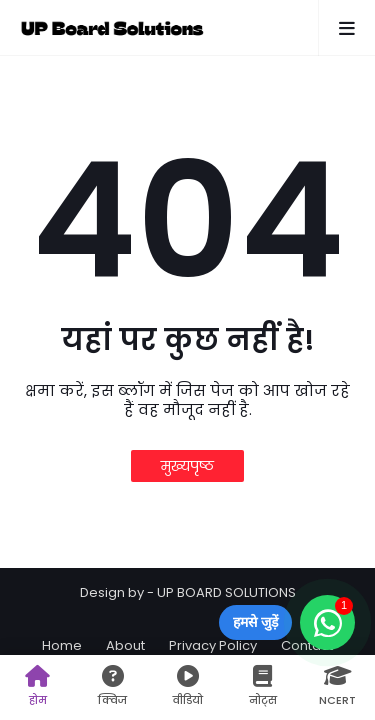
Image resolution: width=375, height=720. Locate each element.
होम (37, 686)
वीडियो (187, 686)
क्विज (112, 686)
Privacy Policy (213, 645)
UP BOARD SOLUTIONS (226, 592)
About (125, 645)
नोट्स (262, 686)
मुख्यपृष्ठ (187, 466)
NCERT (337, 686)
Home (62, 645)
